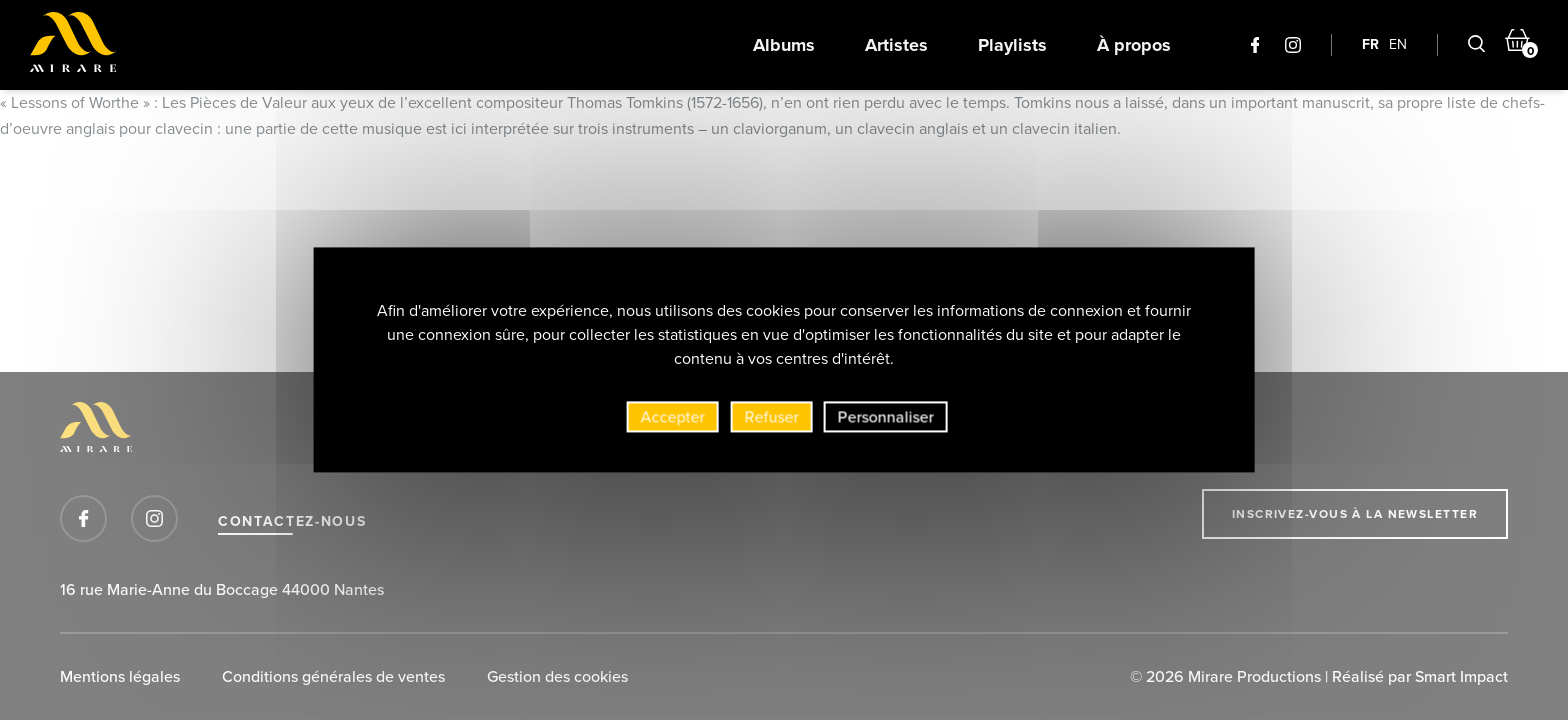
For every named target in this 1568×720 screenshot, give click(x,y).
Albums (784, 45)
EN (1398, 44)
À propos (1134, 45)
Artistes (896, 45)
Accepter (673, 421)
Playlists (1012, 45)
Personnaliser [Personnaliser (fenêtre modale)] (886, 421)
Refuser (772, 421)
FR (1370, 44)
